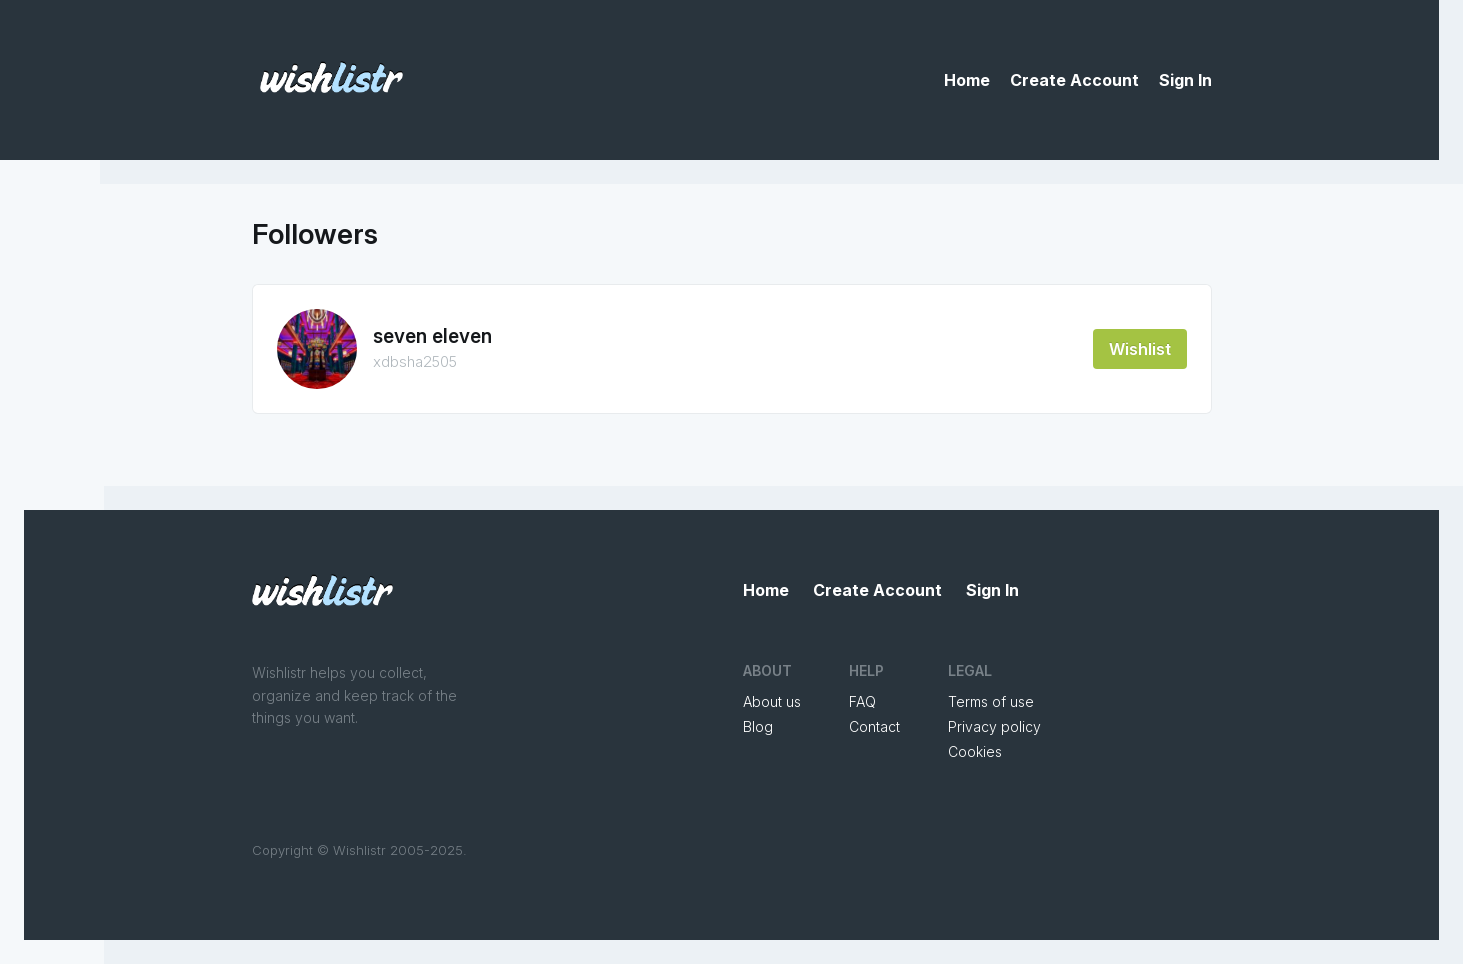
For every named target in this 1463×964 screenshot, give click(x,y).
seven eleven (432, 336)
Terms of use (991, 701)
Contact (874, 726)
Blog (758, 726)
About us (772, 701)
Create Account (1074, 80)
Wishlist (1140, 349)
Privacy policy (994, 726)
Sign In (1185, 80)
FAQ (862, 701)
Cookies (975, 751)
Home (967, 80)
